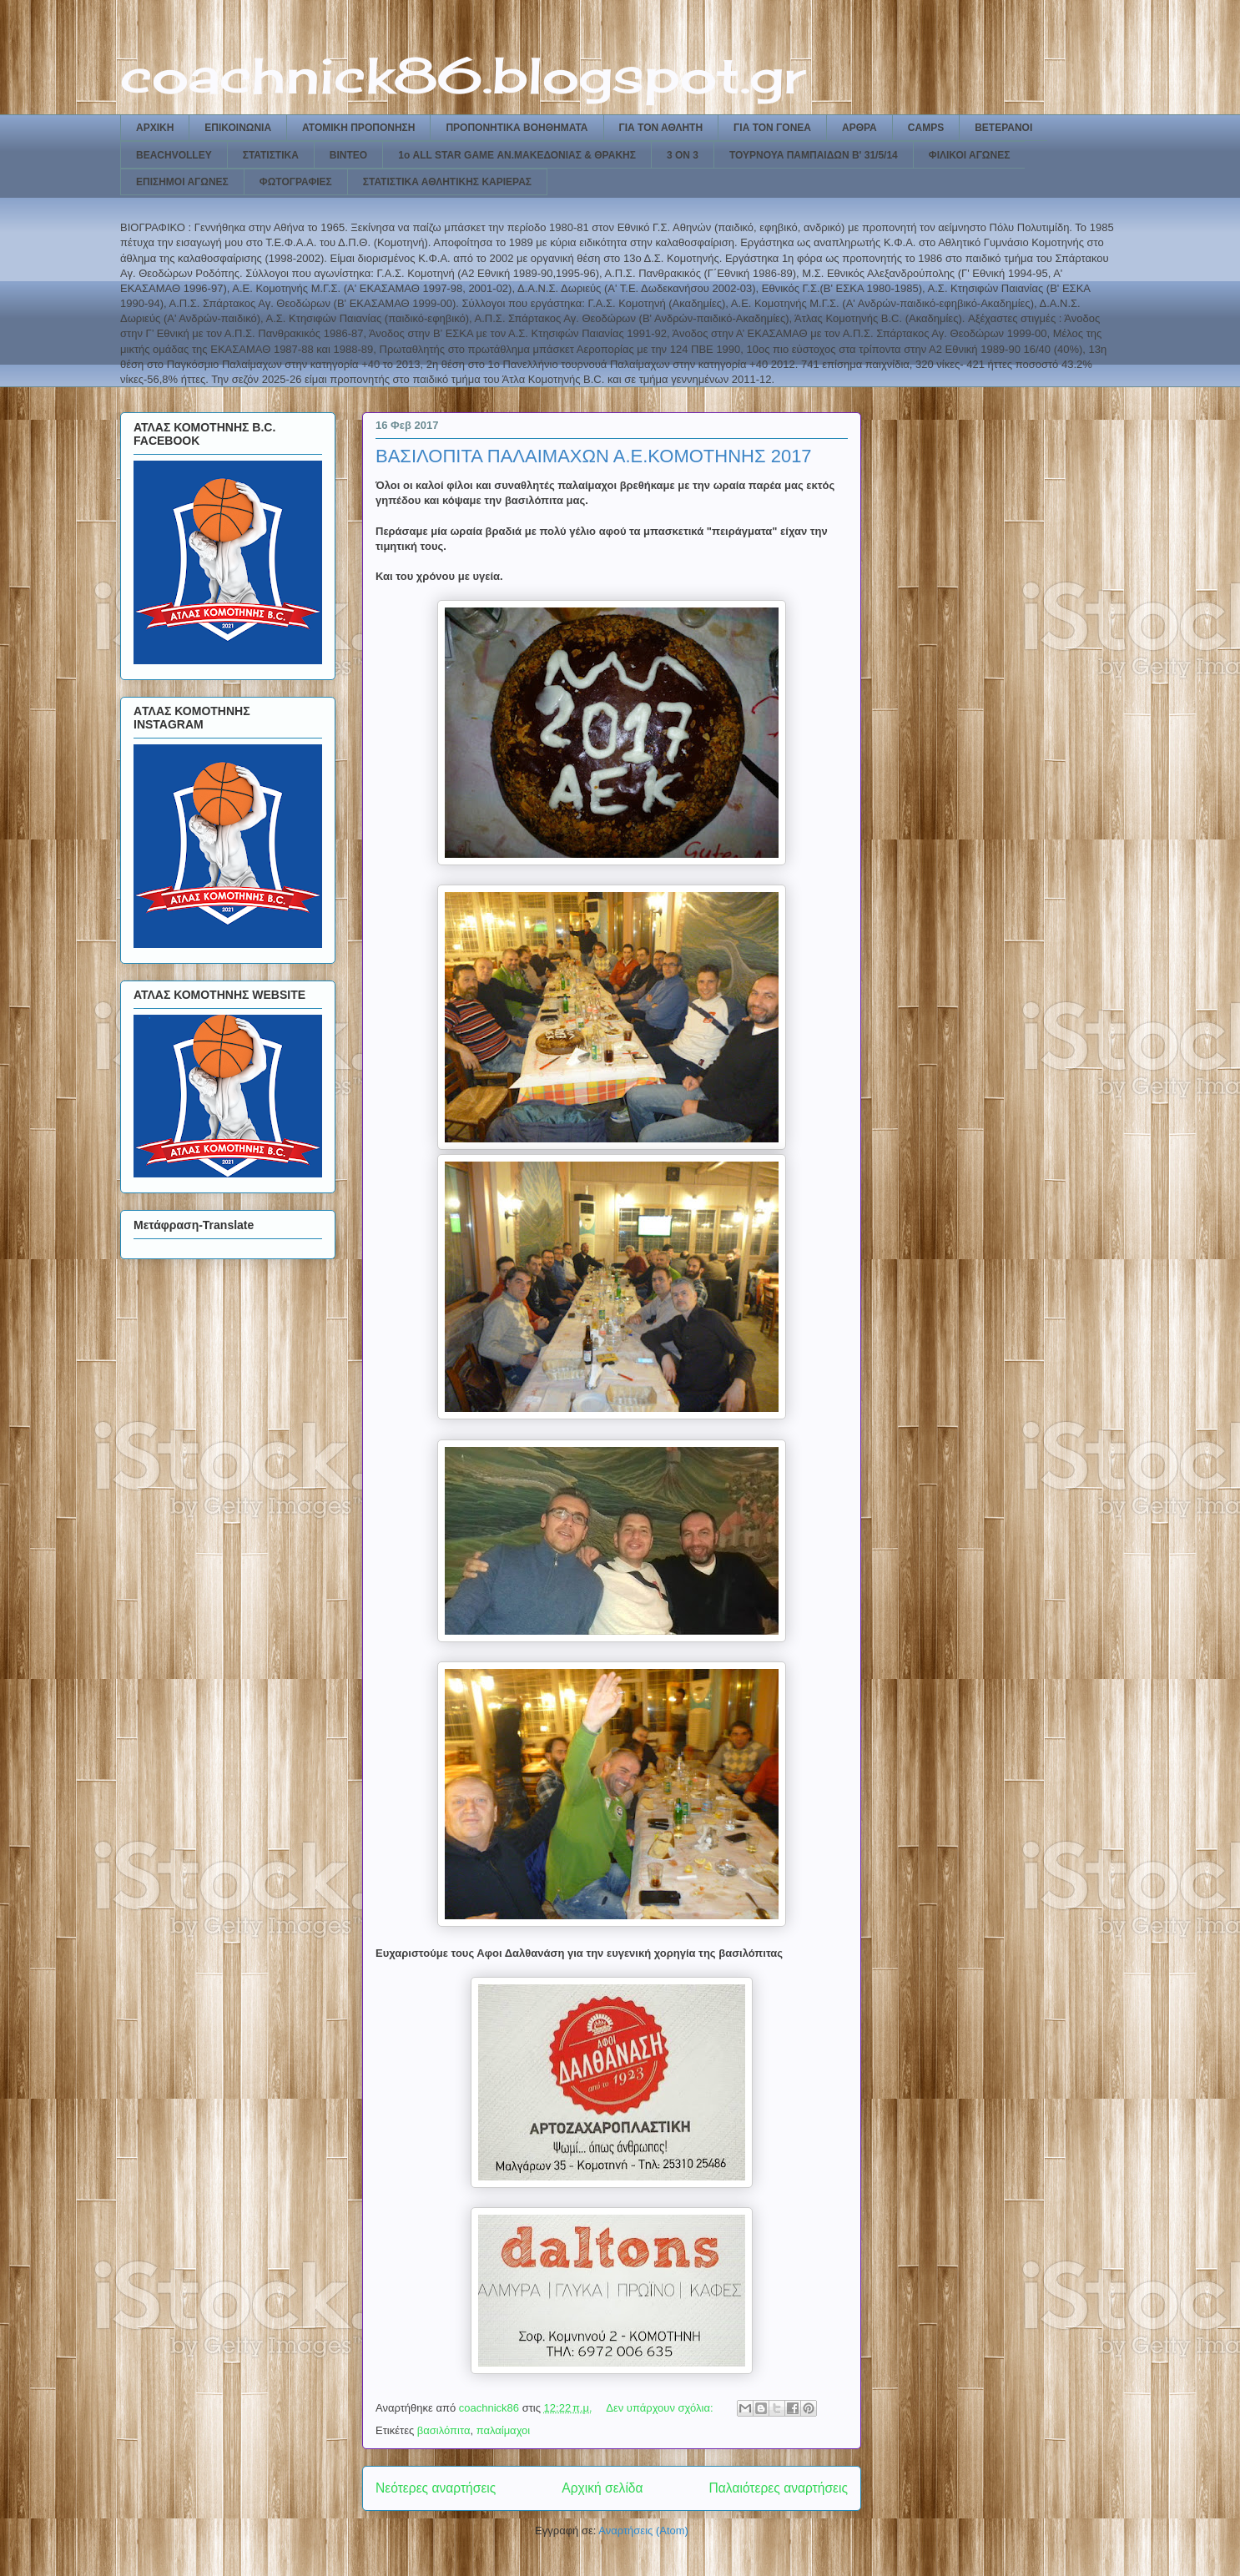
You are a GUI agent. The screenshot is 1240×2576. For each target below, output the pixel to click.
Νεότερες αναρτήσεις (436, 2488)
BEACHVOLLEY (174, 155)
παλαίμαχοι (503, 2430)
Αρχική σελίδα (602, 2488)
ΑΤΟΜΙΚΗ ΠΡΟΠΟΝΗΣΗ (358, 128)
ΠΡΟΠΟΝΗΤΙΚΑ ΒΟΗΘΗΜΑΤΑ (516, 128)
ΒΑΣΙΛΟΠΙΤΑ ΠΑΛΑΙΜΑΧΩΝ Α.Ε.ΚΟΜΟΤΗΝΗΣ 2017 (594, 456)
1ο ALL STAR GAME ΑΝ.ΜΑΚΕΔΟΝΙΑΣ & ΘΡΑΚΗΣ (517, 155)
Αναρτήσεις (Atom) (643, 2530)
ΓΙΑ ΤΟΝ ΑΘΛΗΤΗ (661, 128)
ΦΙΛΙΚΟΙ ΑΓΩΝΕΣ (970, 155)
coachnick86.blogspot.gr (462, 74)
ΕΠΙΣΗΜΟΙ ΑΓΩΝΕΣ (182, 182)
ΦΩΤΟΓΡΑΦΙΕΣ (296, 182)
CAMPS (926, 128)
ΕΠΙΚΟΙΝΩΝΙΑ (237, 128)
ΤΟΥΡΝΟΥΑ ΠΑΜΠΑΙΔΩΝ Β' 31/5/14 (813, 155)
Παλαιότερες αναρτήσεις (778, 2488)
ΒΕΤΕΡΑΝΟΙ (1003, 128)
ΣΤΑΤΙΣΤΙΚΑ (271, 155)
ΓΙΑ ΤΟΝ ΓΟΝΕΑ (772, 128)
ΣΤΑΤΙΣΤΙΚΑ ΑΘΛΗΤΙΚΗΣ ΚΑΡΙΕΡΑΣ (447, 182)
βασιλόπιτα (444, 2430)
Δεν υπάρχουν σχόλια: (661, 2408)
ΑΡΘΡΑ (859, 128)
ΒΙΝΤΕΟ (348, 155)
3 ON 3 (682, 155)
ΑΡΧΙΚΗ (155, 128)
